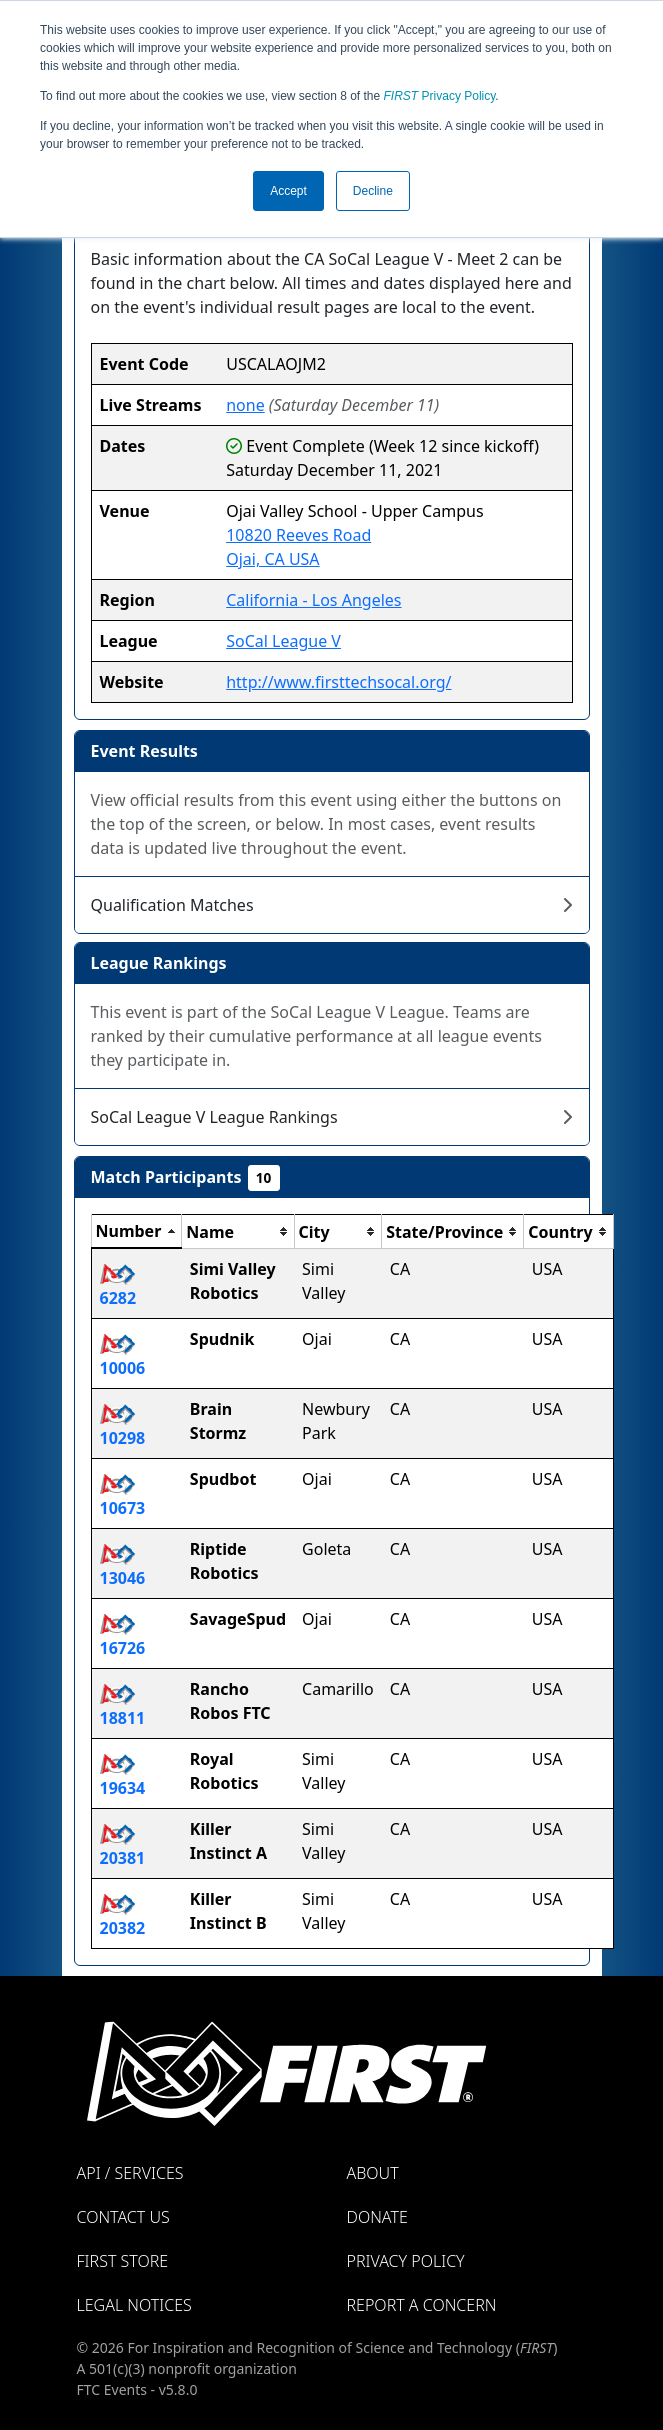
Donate (377, 2217)
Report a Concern (422, 2305)
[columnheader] (136, 1232)
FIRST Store (123, 2261)
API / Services (130, 2173)
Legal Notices (134, 2305)
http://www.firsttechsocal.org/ (338, 682)
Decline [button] (373, 191)
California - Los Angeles (313, 600)
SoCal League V (283, 641)
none (245, 405)
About (373, 2173)
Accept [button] (288, 191)
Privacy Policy (440, 96)
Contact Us (123, 2217)
